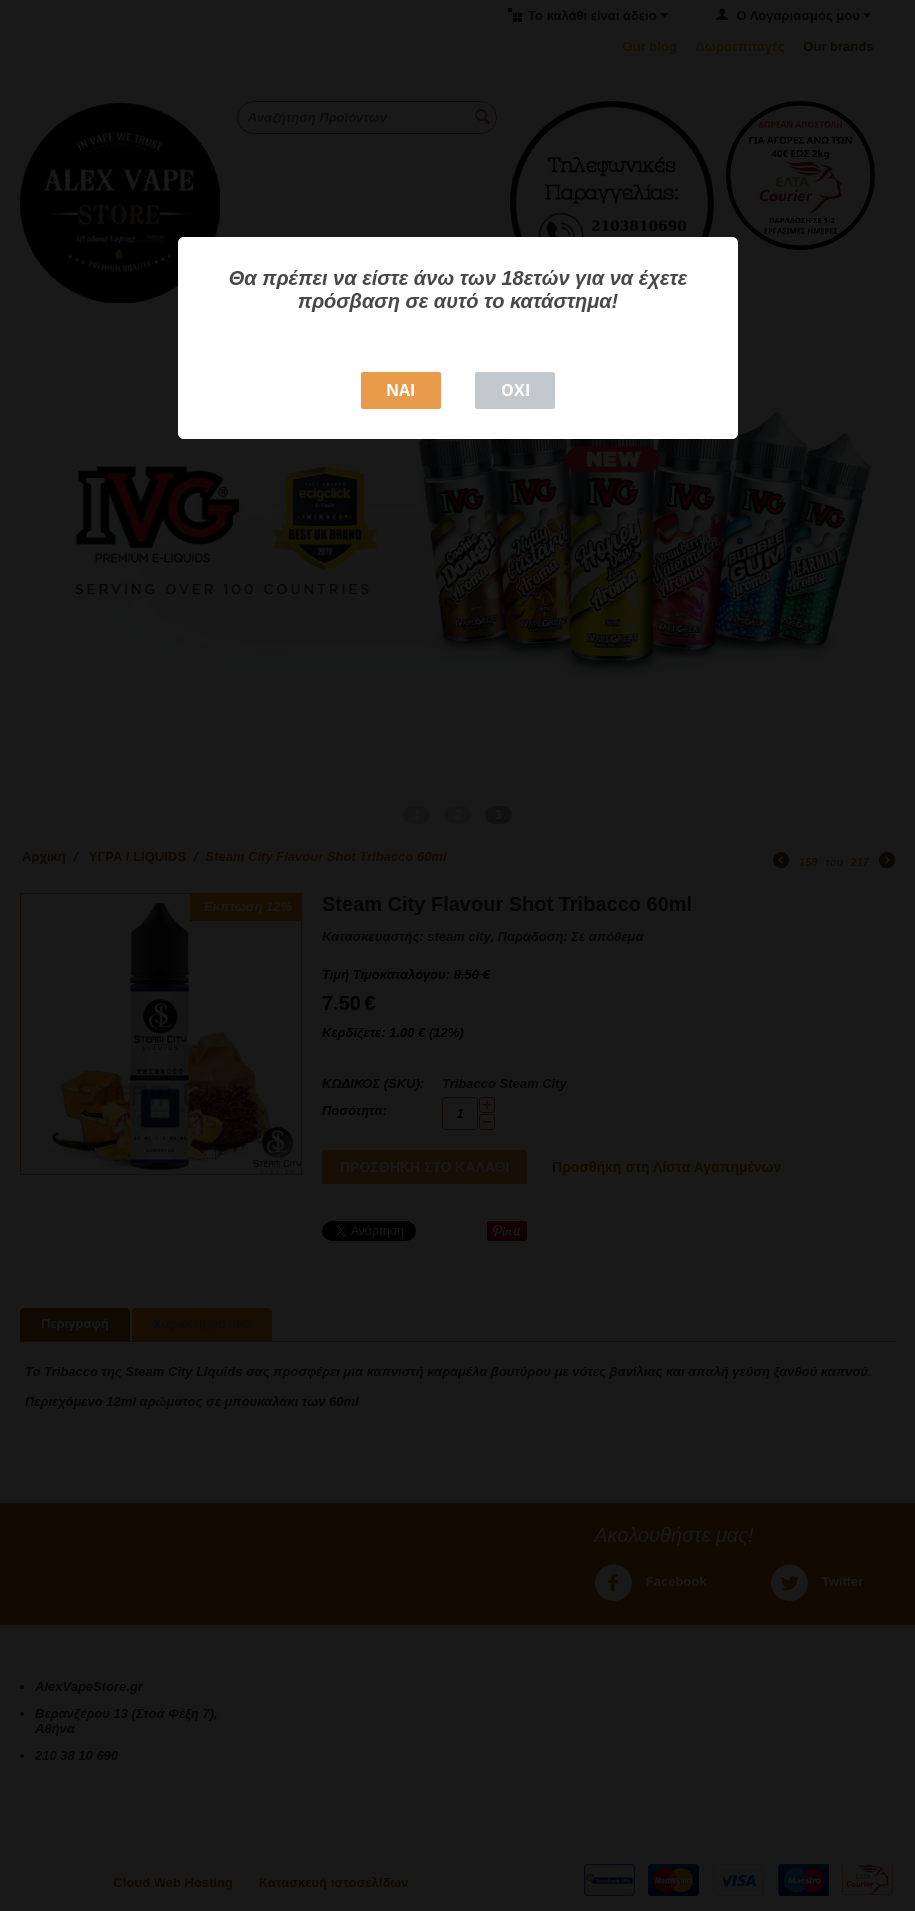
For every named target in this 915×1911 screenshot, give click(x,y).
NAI (400, 390)
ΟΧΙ (515, 390)
